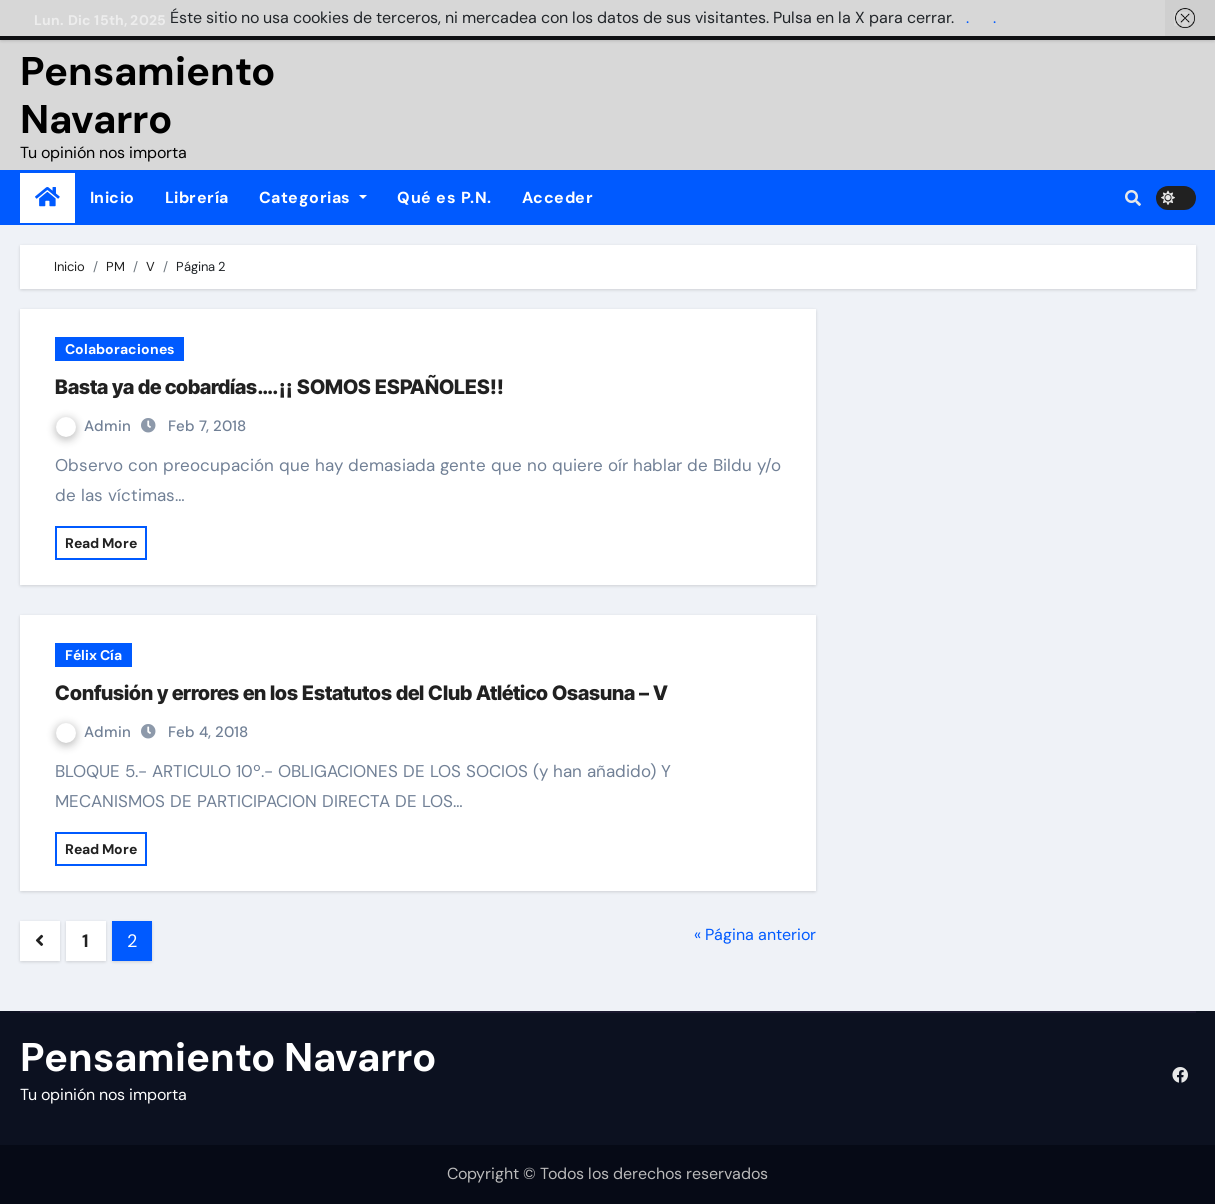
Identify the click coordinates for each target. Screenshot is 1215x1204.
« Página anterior (755, 934)
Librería (197, 197)
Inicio (112, 197)
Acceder (558, 197)
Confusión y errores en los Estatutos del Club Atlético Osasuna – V (361, 693)
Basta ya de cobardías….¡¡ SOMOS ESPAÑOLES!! (279, 387)
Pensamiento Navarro (147, 95)
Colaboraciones (119, 349)
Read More (101, 543)
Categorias (313, 197)
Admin (95, 426)
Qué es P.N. (444, 197)
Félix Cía (93, 655)
